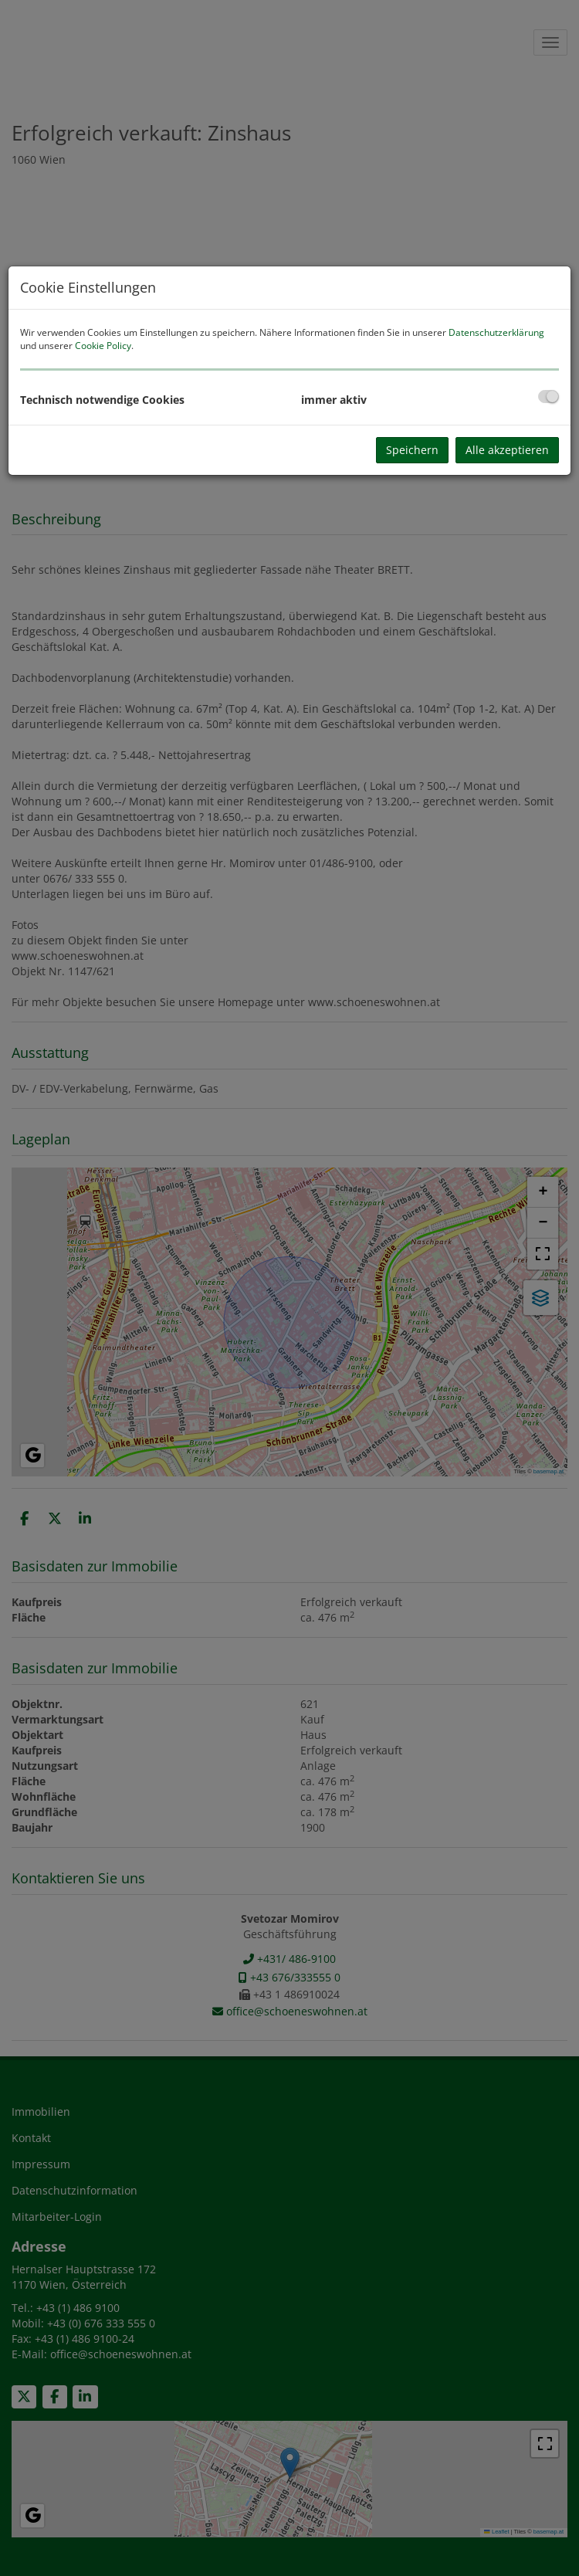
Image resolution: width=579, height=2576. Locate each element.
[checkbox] (548, 396)
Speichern (412, 449)
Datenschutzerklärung (496, 332)
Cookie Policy (103, 345)
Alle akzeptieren (507, 449)
